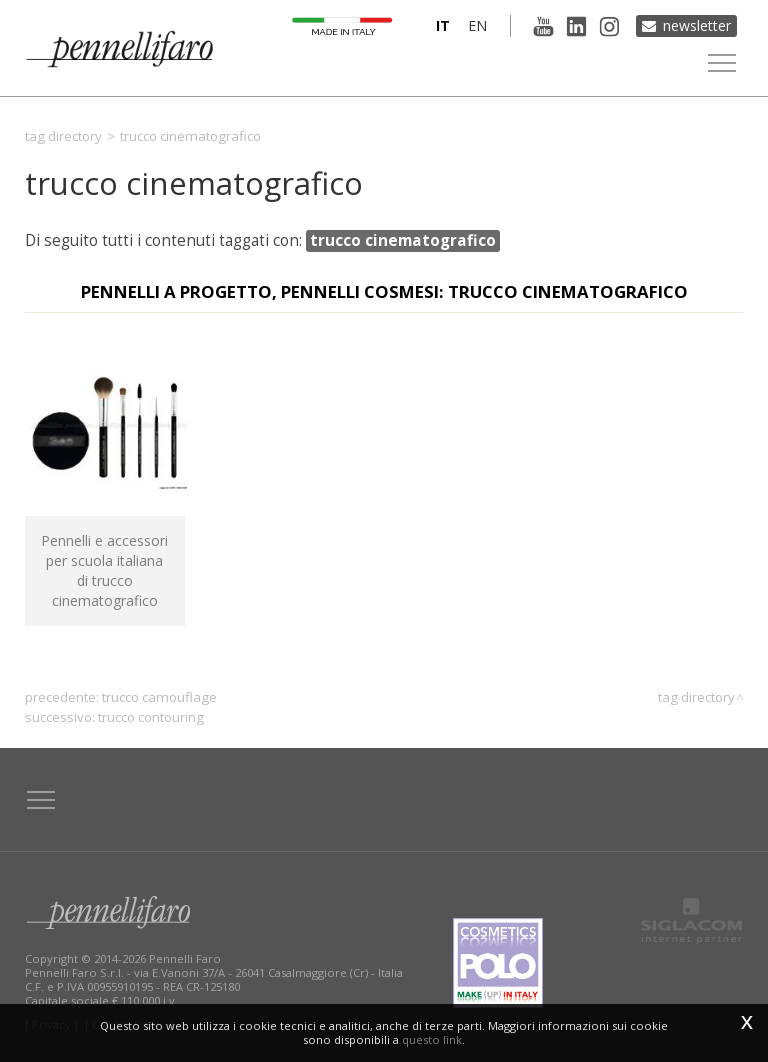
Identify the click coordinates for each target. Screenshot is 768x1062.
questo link (432, 1039)
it (443, 25)
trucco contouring (151, 717)
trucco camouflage (159, 697)
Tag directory (63, 136)
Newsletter (697, 25)
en (477, 25)
